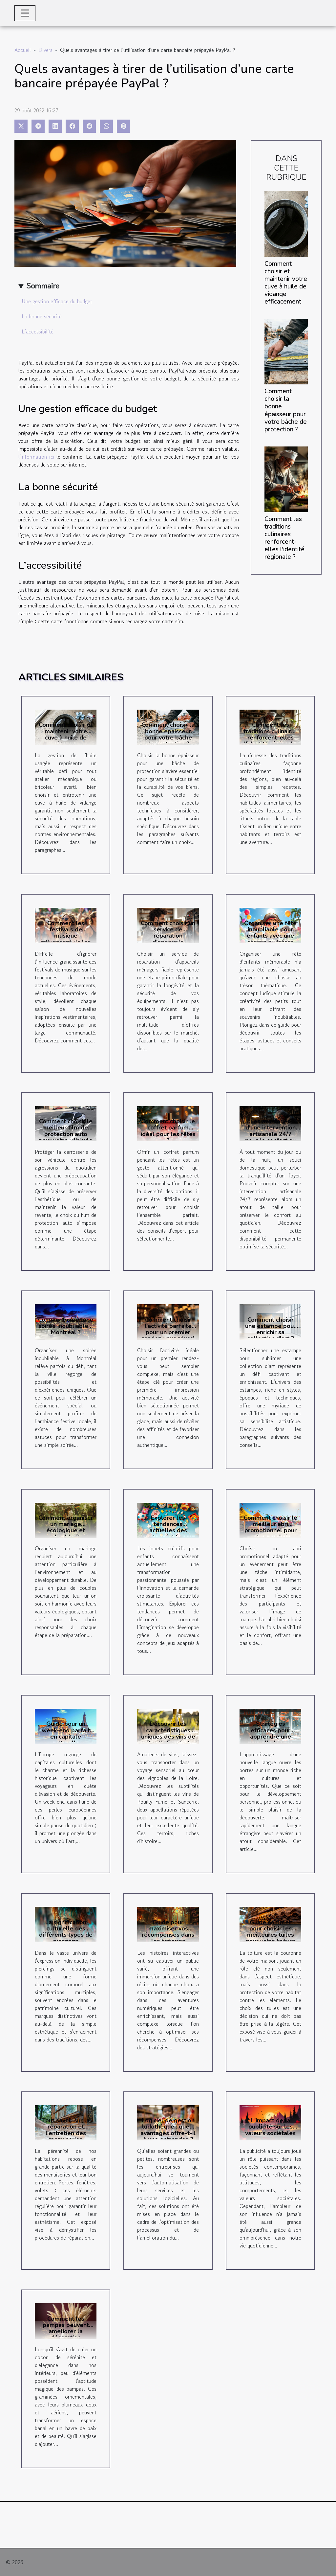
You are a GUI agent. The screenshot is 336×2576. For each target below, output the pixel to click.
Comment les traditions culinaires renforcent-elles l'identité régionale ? (284, 538)
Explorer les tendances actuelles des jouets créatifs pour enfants (168, 1530)
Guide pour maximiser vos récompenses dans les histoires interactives (168, 1934)
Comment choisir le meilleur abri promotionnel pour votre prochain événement (270, 1530)
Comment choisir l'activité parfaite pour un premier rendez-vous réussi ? (168, 1332)
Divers (45, 50)
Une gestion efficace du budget (57, 301)
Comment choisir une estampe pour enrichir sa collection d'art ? (270, 1329)
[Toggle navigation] (24, 13)
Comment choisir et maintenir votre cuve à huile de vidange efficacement (285, 283)
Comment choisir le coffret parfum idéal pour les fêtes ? (168, 1130)
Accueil (22, 50)
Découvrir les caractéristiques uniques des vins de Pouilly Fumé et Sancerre (168, 1736)
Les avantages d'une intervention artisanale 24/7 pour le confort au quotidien (270, 1134)
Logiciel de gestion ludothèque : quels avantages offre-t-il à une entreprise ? (168, 2129)
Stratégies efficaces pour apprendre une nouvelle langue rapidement (270, 1736)
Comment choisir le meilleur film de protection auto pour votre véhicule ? (66, 1134)
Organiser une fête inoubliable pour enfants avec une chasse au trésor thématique (270, 935)
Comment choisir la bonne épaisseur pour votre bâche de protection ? (285, 410)
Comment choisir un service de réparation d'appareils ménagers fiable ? (168, 935)
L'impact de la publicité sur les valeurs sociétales (270, 2126)
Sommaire (43, 285)
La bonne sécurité (42, 316)
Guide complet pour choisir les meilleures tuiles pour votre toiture (270, 1931)
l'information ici (36, 457)
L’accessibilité (37, 331)
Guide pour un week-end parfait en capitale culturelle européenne (66, 1736)
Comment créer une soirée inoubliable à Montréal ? (65, 1326)
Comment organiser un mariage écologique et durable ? (65, 1527)
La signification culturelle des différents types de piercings (66, 1931)
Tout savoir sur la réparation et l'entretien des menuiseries (66, 2129)
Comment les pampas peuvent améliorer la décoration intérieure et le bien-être (66, 2334)
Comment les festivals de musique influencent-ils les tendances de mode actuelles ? (66, 939)
